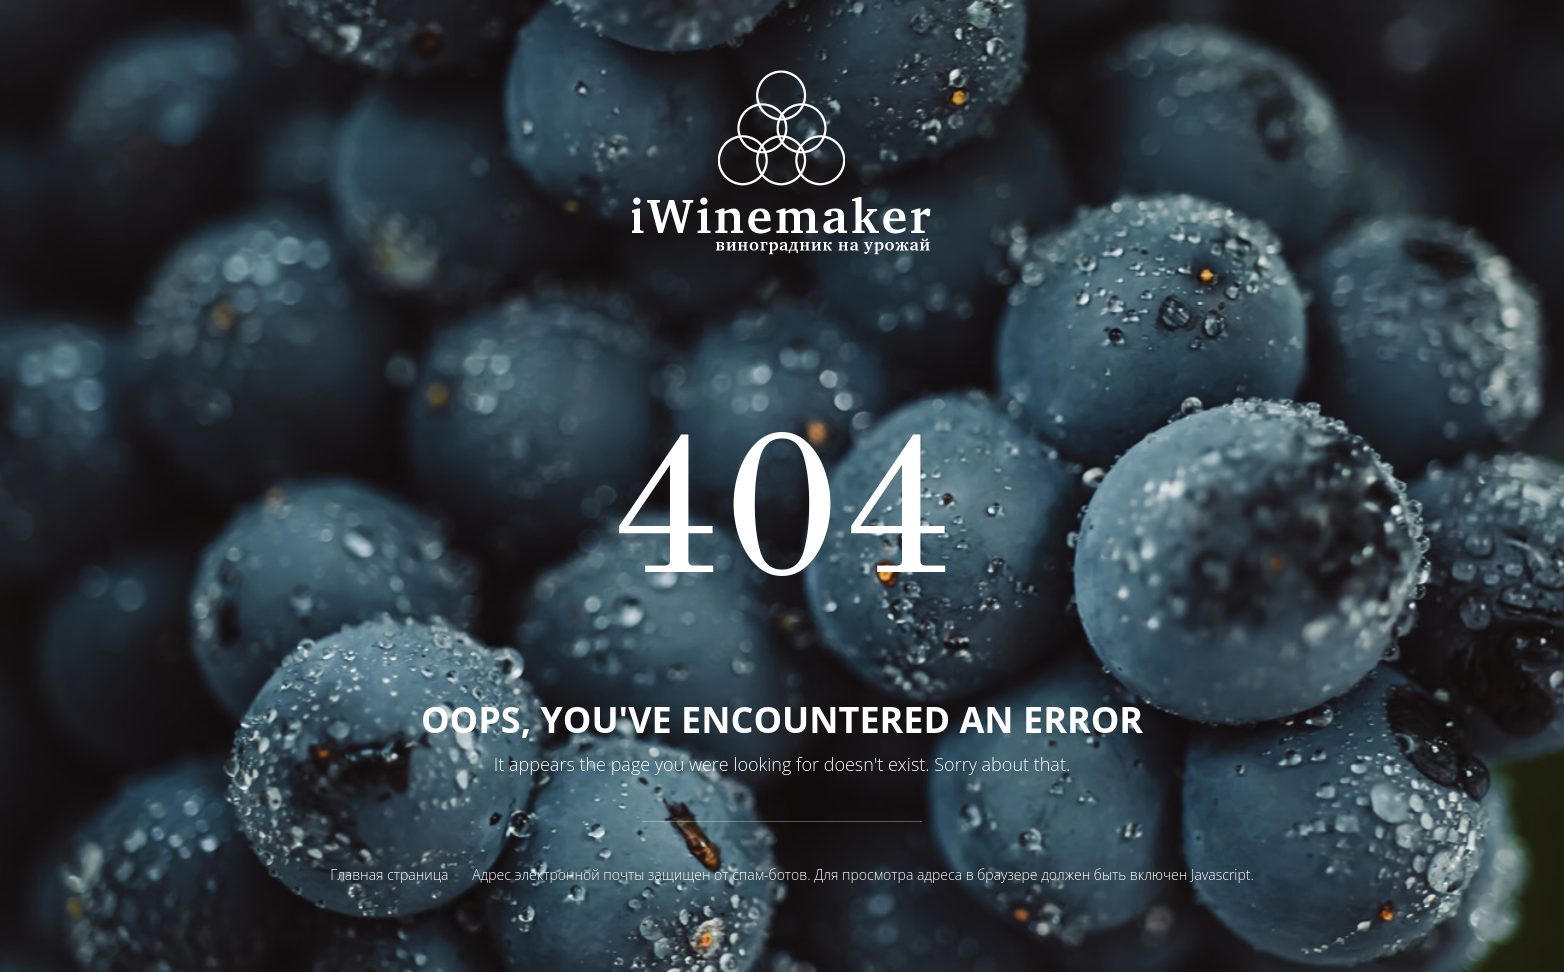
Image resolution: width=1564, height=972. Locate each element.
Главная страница (389, 874)
